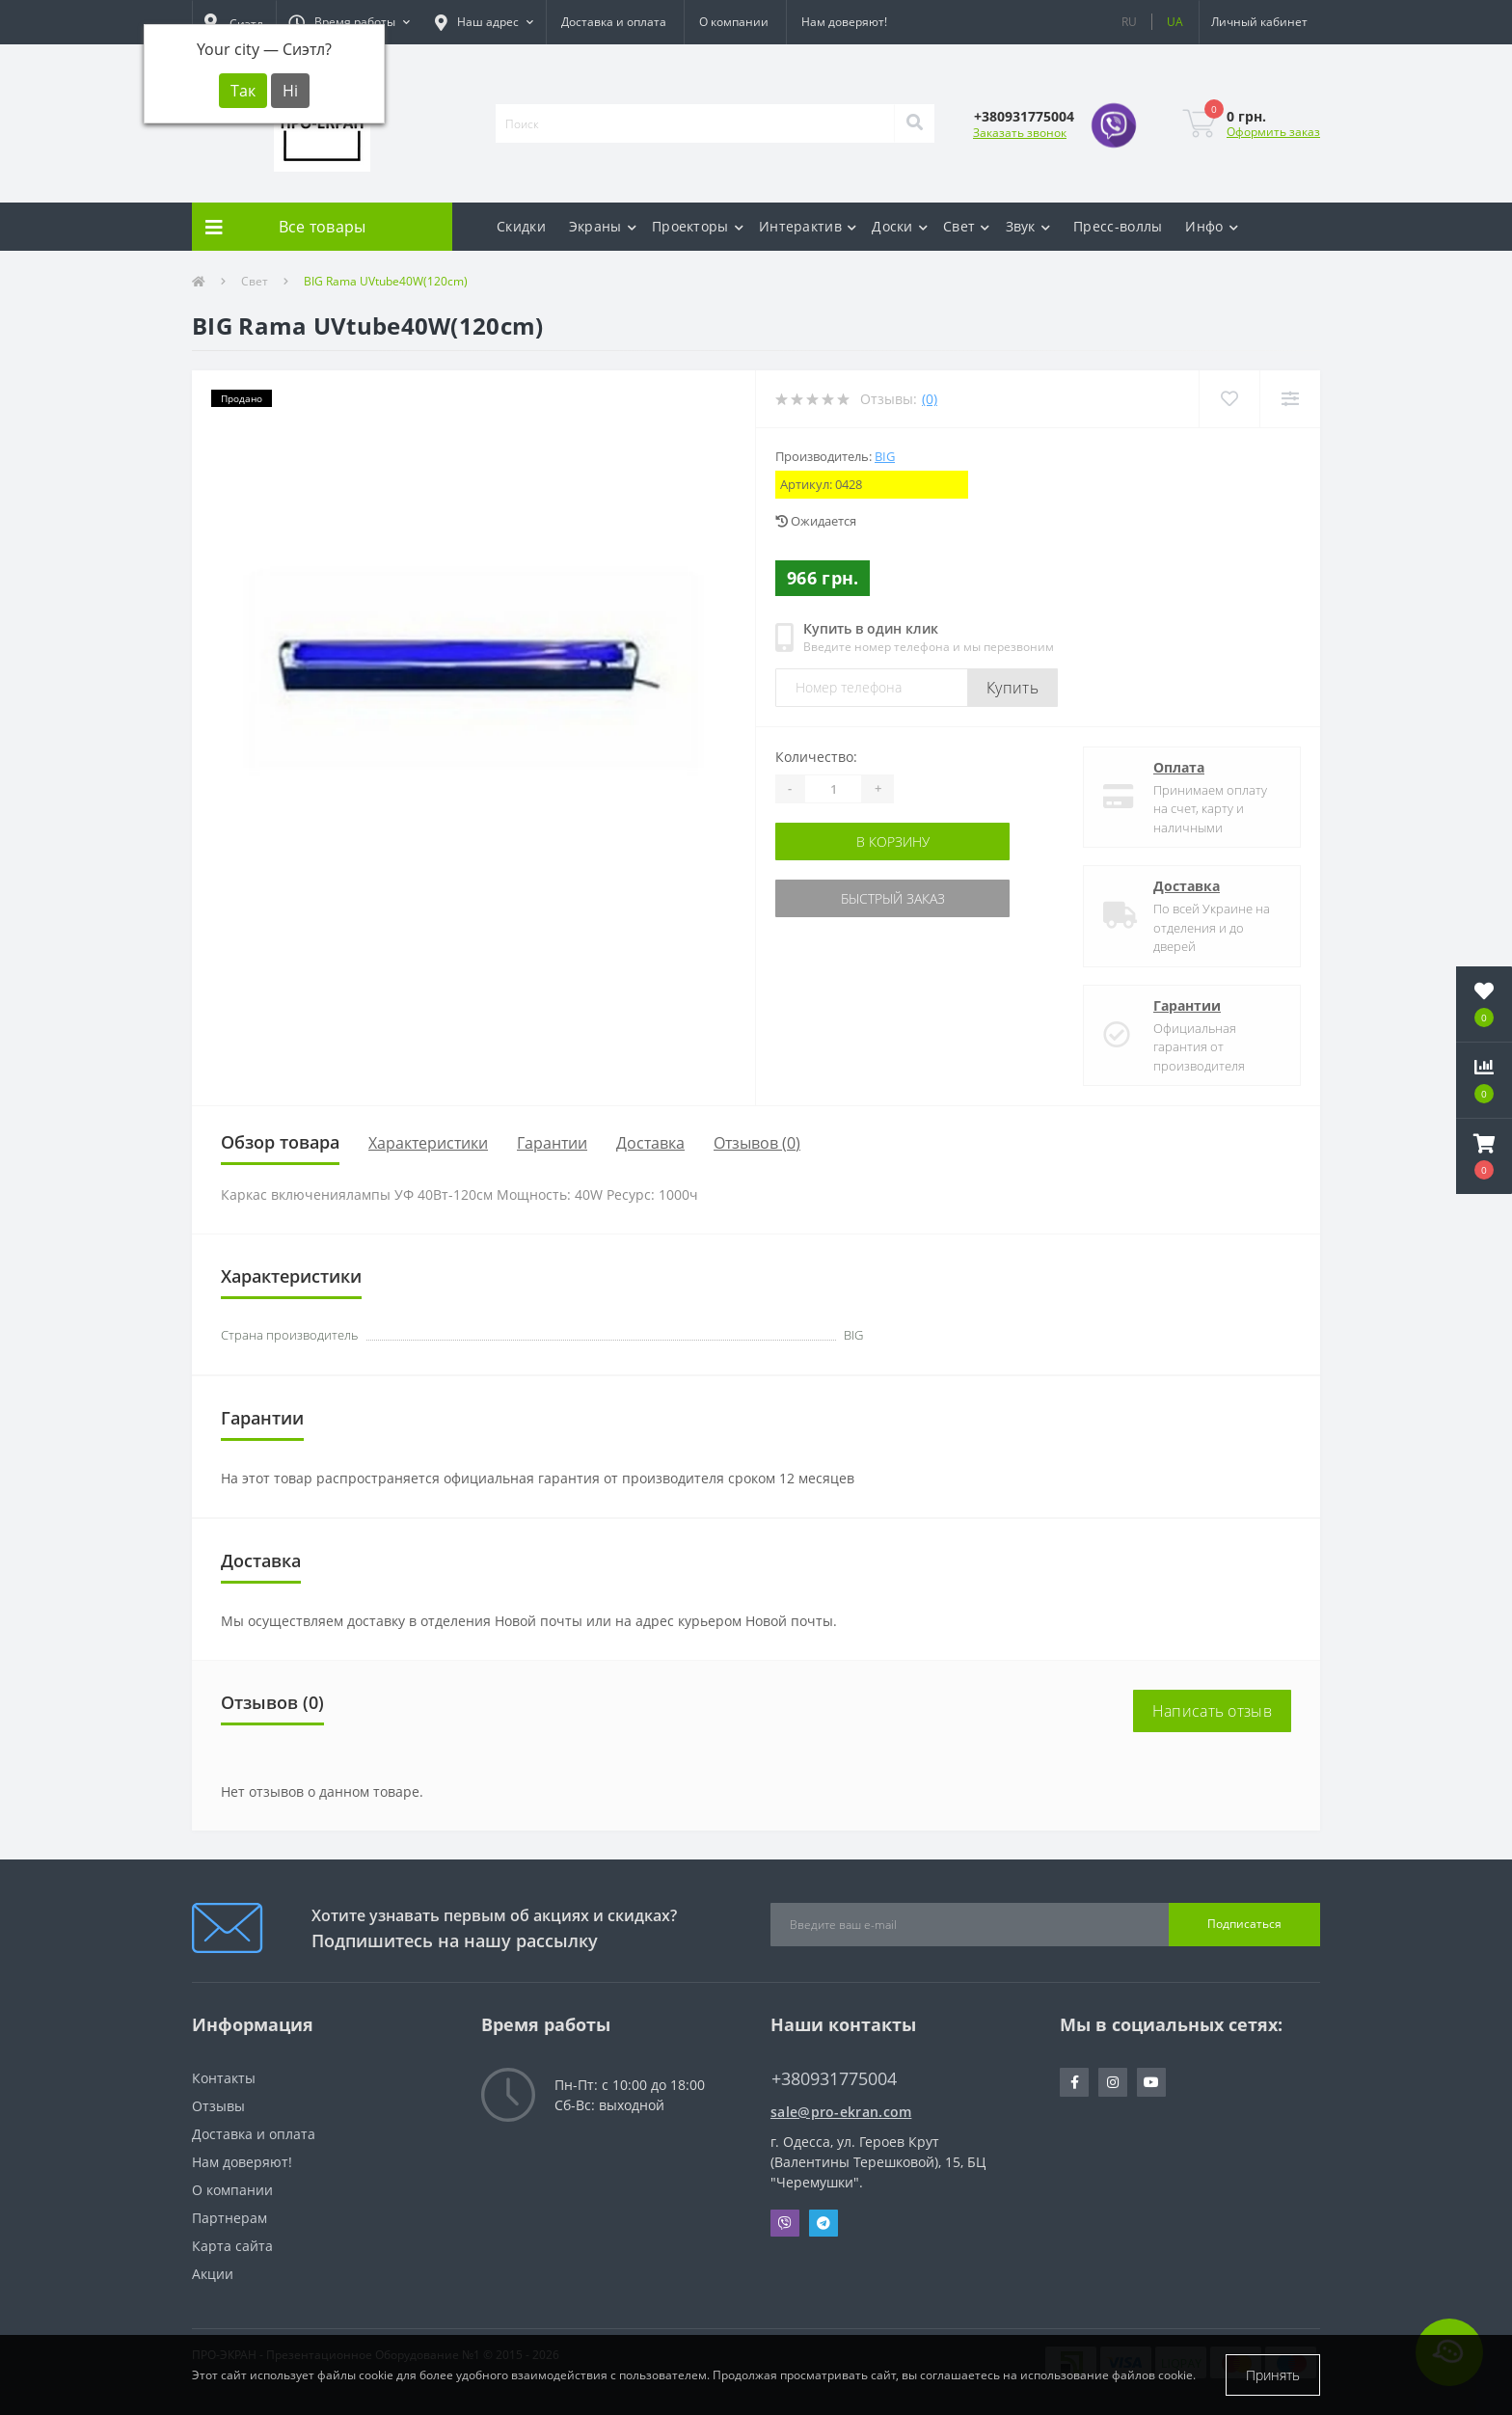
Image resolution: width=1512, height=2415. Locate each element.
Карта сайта (232, 2246)
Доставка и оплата (613, 22)
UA (1175, 22)
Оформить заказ (1273, 131)
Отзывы (218, 2106)
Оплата (1178, 767)
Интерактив (807, 226)
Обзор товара (280, 1141)
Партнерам (229, 2218)
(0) (929, 399)
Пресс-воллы (1117, 226)
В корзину (893, 841)
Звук (1028, 226)
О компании (734, 22)
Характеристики (428, 1142)
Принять (1273, 2375)
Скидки (521, 226)
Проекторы (697, 226)
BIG (885, 456)
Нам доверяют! (844, 22)
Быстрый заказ (893, 898)
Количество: (816, 756)
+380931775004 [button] (834, 2079)
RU (1129, 22)
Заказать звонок (1019, 132)
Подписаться (1244, 1923)
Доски (900, 226)
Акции (212, 2274)
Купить (1012, 687)
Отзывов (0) (757, 1142)
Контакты (224, 2078)
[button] (349, 22)
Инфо (1211, 226)
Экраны (602, 226)
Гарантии (1187, 1005)
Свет (966, 226)
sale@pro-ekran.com (840, 2112)
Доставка (1186, 886)
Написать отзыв (1212, 1711)
